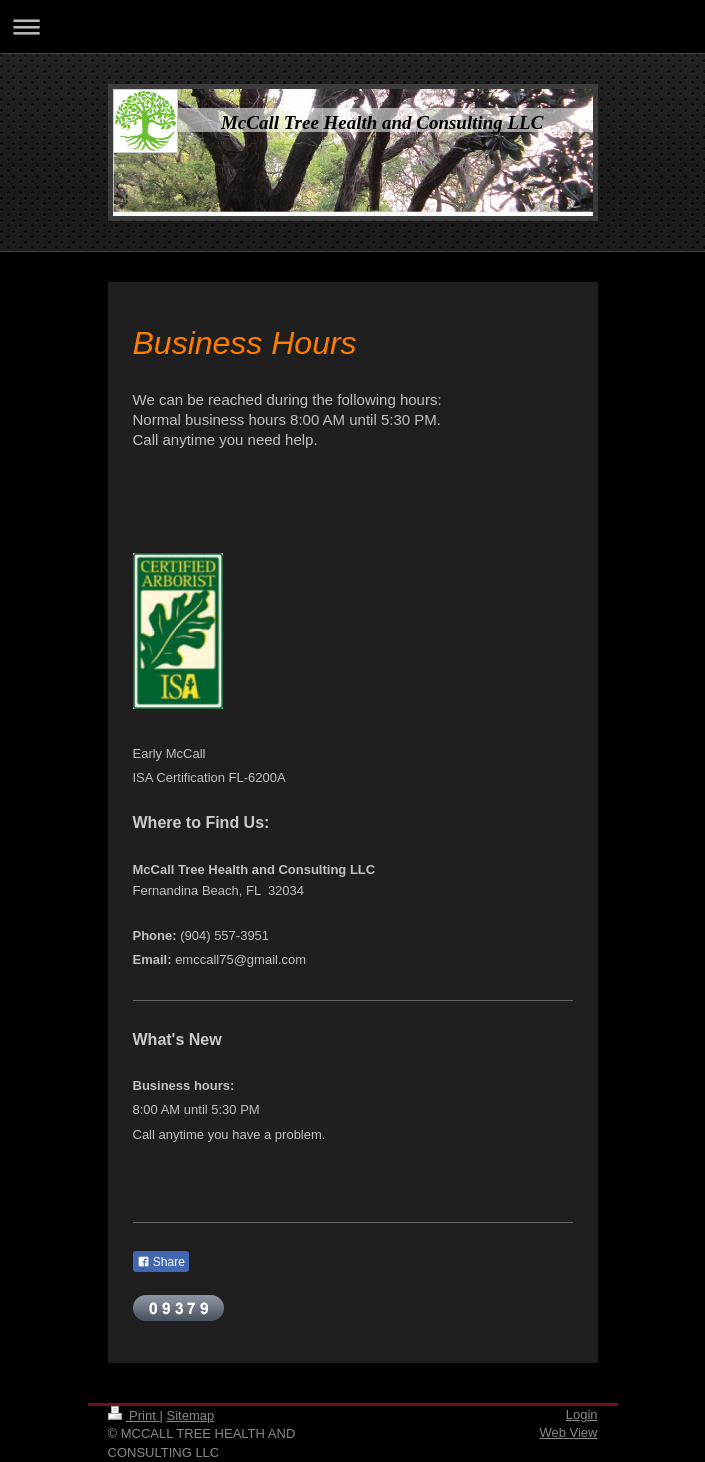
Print (134, 1415)
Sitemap (190, 1415)
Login (582, 1414)
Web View (568, 1432)
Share (161, 1262)
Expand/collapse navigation (352, 26)
